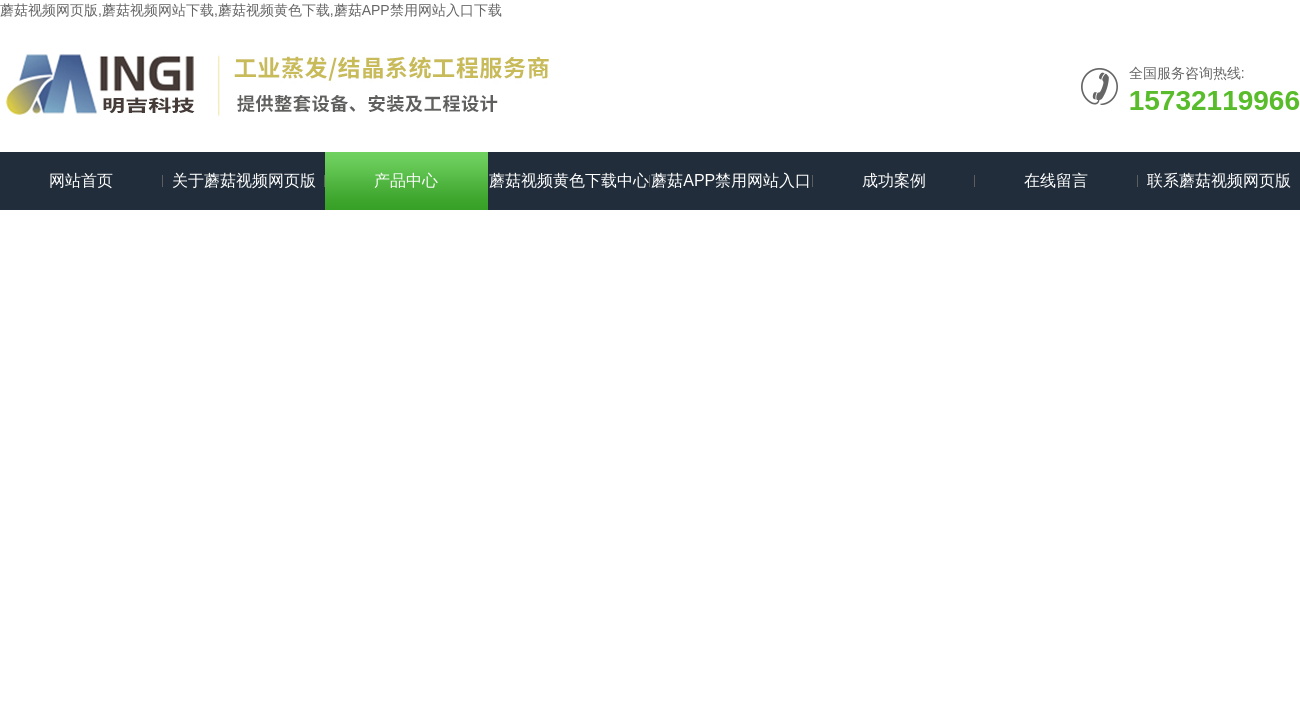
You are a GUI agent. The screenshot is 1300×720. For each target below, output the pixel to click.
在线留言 (1056, 180)
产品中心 (406, 180)
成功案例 (894, 180)
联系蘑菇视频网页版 (1219, 180)
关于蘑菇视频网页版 (244, 180)
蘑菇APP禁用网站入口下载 (731, 191)
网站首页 (81, 180)
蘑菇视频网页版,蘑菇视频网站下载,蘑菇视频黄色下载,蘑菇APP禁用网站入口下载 (251, 10)
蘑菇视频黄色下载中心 (569, 180)
